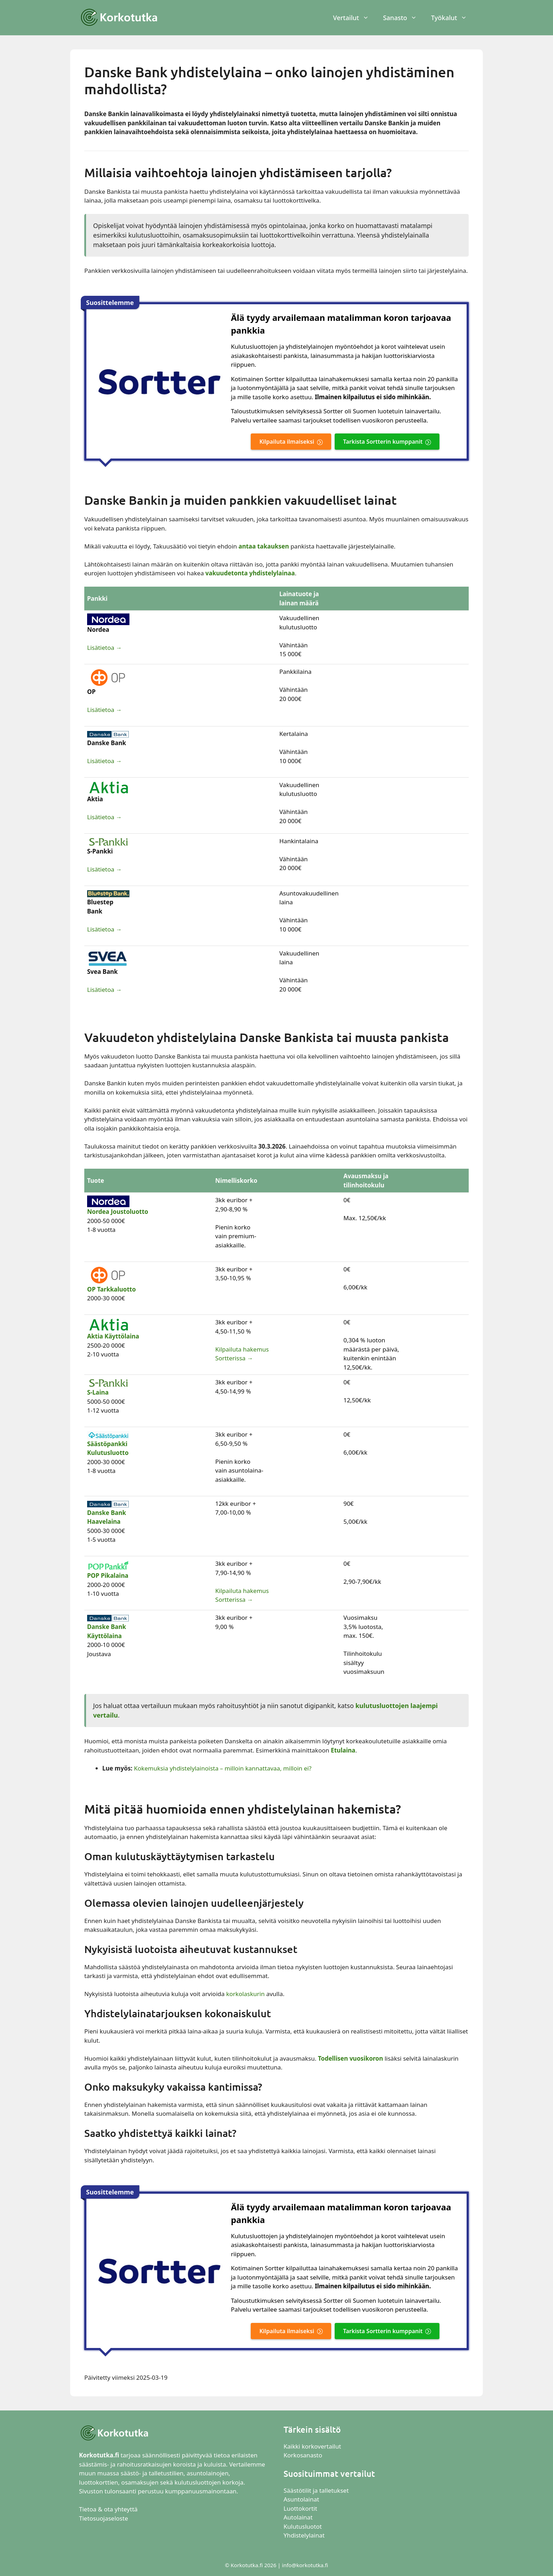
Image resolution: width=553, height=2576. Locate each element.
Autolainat (298, 2517)
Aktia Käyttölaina (113, 1336)
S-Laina (98, 1392)
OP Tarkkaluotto (111, 1289)
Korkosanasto (303, 2455)
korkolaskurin (245, 1994)
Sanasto (403, 17)
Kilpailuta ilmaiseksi (286, 441)
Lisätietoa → (104, 647)
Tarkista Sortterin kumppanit (383, 441)
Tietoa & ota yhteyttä (108, 2509)
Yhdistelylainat (304, 2535)
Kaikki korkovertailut (312, 2446)
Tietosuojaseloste (103, 2518)
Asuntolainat (301, 2499)
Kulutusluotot (303, 2526)
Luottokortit (301, 2508)
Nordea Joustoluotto (117, 1212)
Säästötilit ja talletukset (316, 2490)
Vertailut (354, 17)
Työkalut (452, 17)
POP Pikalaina (107, 1575)
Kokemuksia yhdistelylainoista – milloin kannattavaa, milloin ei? (222, 1768)
